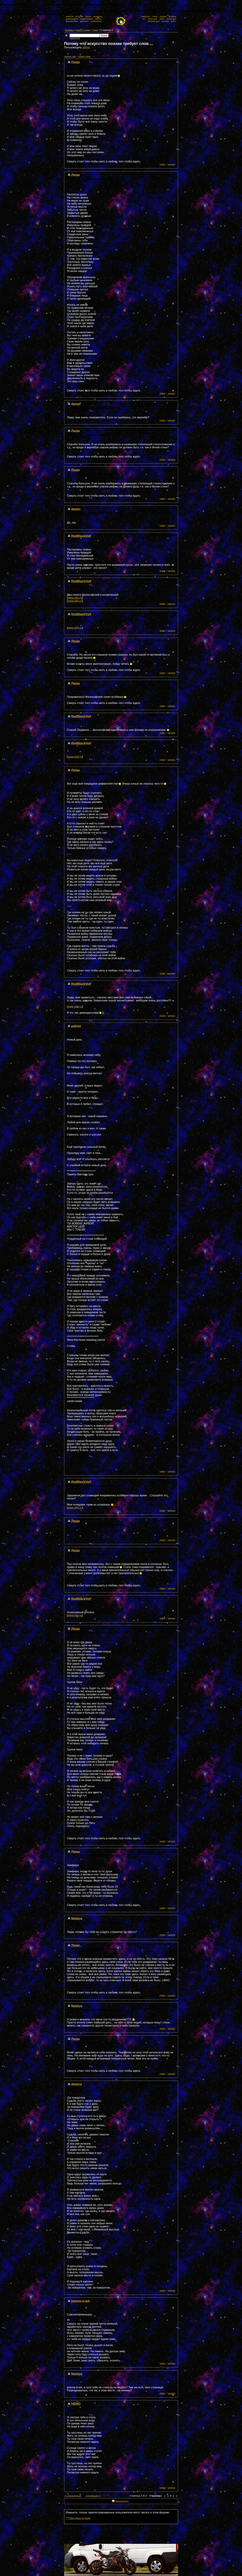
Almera (76, 2084)
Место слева (83, 30)
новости (69, 16)
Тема (95, 30)
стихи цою (152, 19)
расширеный (75, 38)
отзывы (163, 16)
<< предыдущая (72, 2495)
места (98, 19)
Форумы (69, 30)
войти (173, 21)
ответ (162, 164)
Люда (75, 62)
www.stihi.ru (75, 597)
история (79, 16)
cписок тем (70, 56)
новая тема (84, 56)
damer (76, 404)
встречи (172, 16)
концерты (97, 16)
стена (154, 16)
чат (143, 19)
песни (88, 16)
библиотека (96, 21)
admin (86, 47)
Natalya (76, 1918)
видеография (86, 19)
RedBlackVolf (81, 536)
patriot (76, 1026)
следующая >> (93, 2495)
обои (162, 19)
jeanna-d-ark (80, 2301)
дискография (72, 19)
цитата (171, 164)
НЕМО (76, 2403)
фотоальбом (72, 21)
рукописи (84, 21)
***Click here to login (78, 2518)
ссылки (165, 21)
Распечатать (122, 2501)
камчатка (145, 16)
